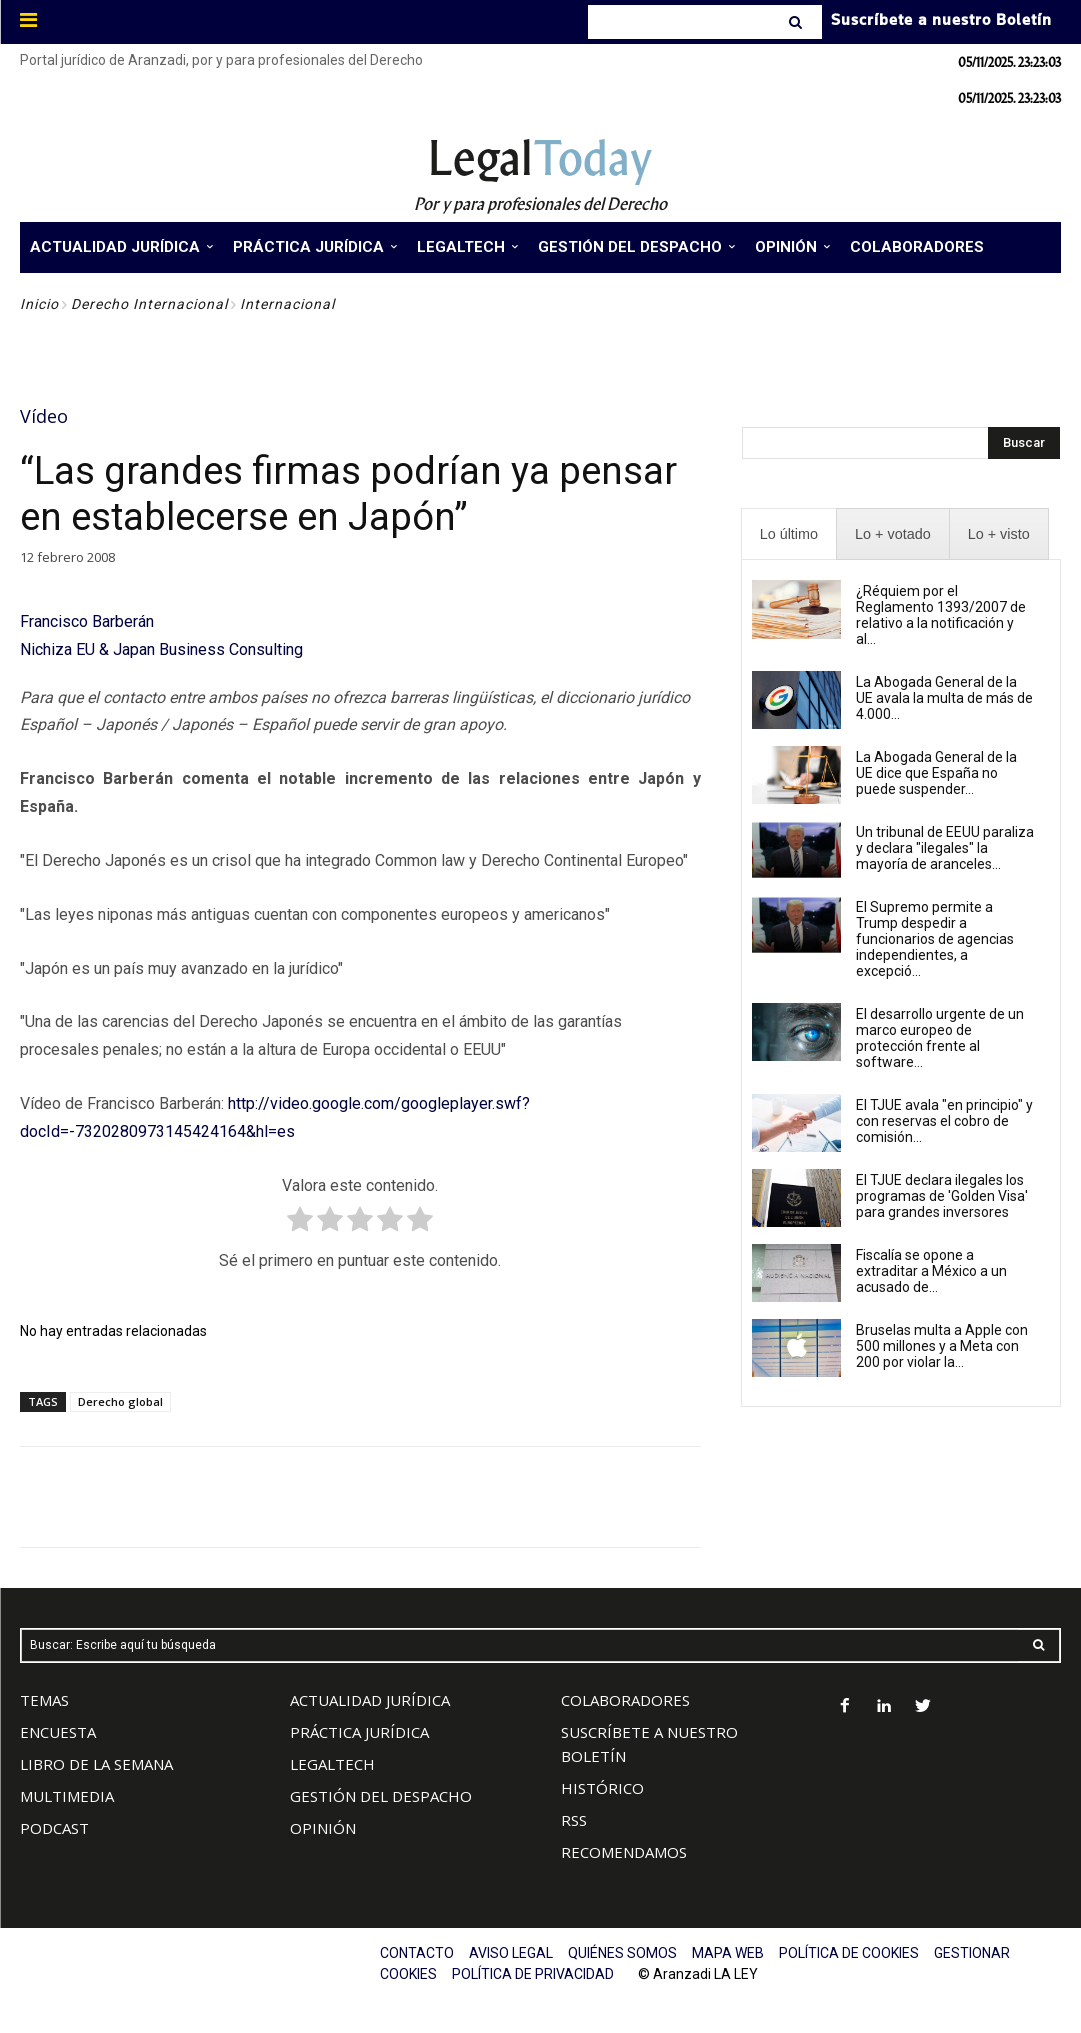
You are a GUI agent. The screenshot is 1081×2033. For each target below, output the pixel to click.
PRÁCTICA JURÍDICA (359, 1732)
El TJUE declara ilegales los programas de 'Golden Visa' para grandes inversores (942, 1196)
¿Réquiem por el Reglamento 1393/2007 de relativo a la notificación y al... (941, 615)
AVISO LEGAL (511, 1953)
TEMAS (44, 1700)
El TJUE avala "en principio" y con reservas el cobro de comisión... (944, 1121)
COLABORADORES (625, 1700)
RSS (574, 1820)
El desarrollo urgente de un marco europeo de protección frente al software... (940, 1038)
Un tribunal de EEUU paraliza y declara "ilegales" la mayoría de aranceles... (945, 848)
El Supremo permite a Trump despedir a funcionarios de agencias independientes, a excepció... (935, 939)
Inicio (39, 304)
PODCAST (54, 1828)
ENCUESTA (58, 1732)
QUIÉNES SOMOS (622, 1953)
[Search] (797, 22)
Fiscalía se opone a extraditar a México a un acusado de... (931, 1271)
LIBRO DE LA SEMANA (96, 1764)
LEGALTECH (332, 1764)
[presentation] (789, 534)
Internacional (287, 304)
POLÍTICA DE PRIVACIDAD (533, 1974)
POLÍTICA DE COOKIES (849, 1953)
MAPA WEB (728, 1953)
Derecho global (120, 1401)
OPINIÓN (323, 1828)
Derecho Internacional (149, 304)
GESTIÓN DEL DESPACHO (381, 1796)
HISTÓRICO (602, 1788)
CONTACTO (417, 1953)
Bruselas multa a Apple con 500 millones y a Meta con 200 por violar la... (942, 1346)
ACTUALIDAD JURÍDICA (370, 1700)
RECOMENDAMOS (624, 1852)
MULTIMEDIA (67, 1796)
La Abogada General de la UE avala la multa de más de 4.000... (944, 698)
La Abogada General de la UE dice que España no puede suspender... (936, 773)
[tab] (789, 534)
